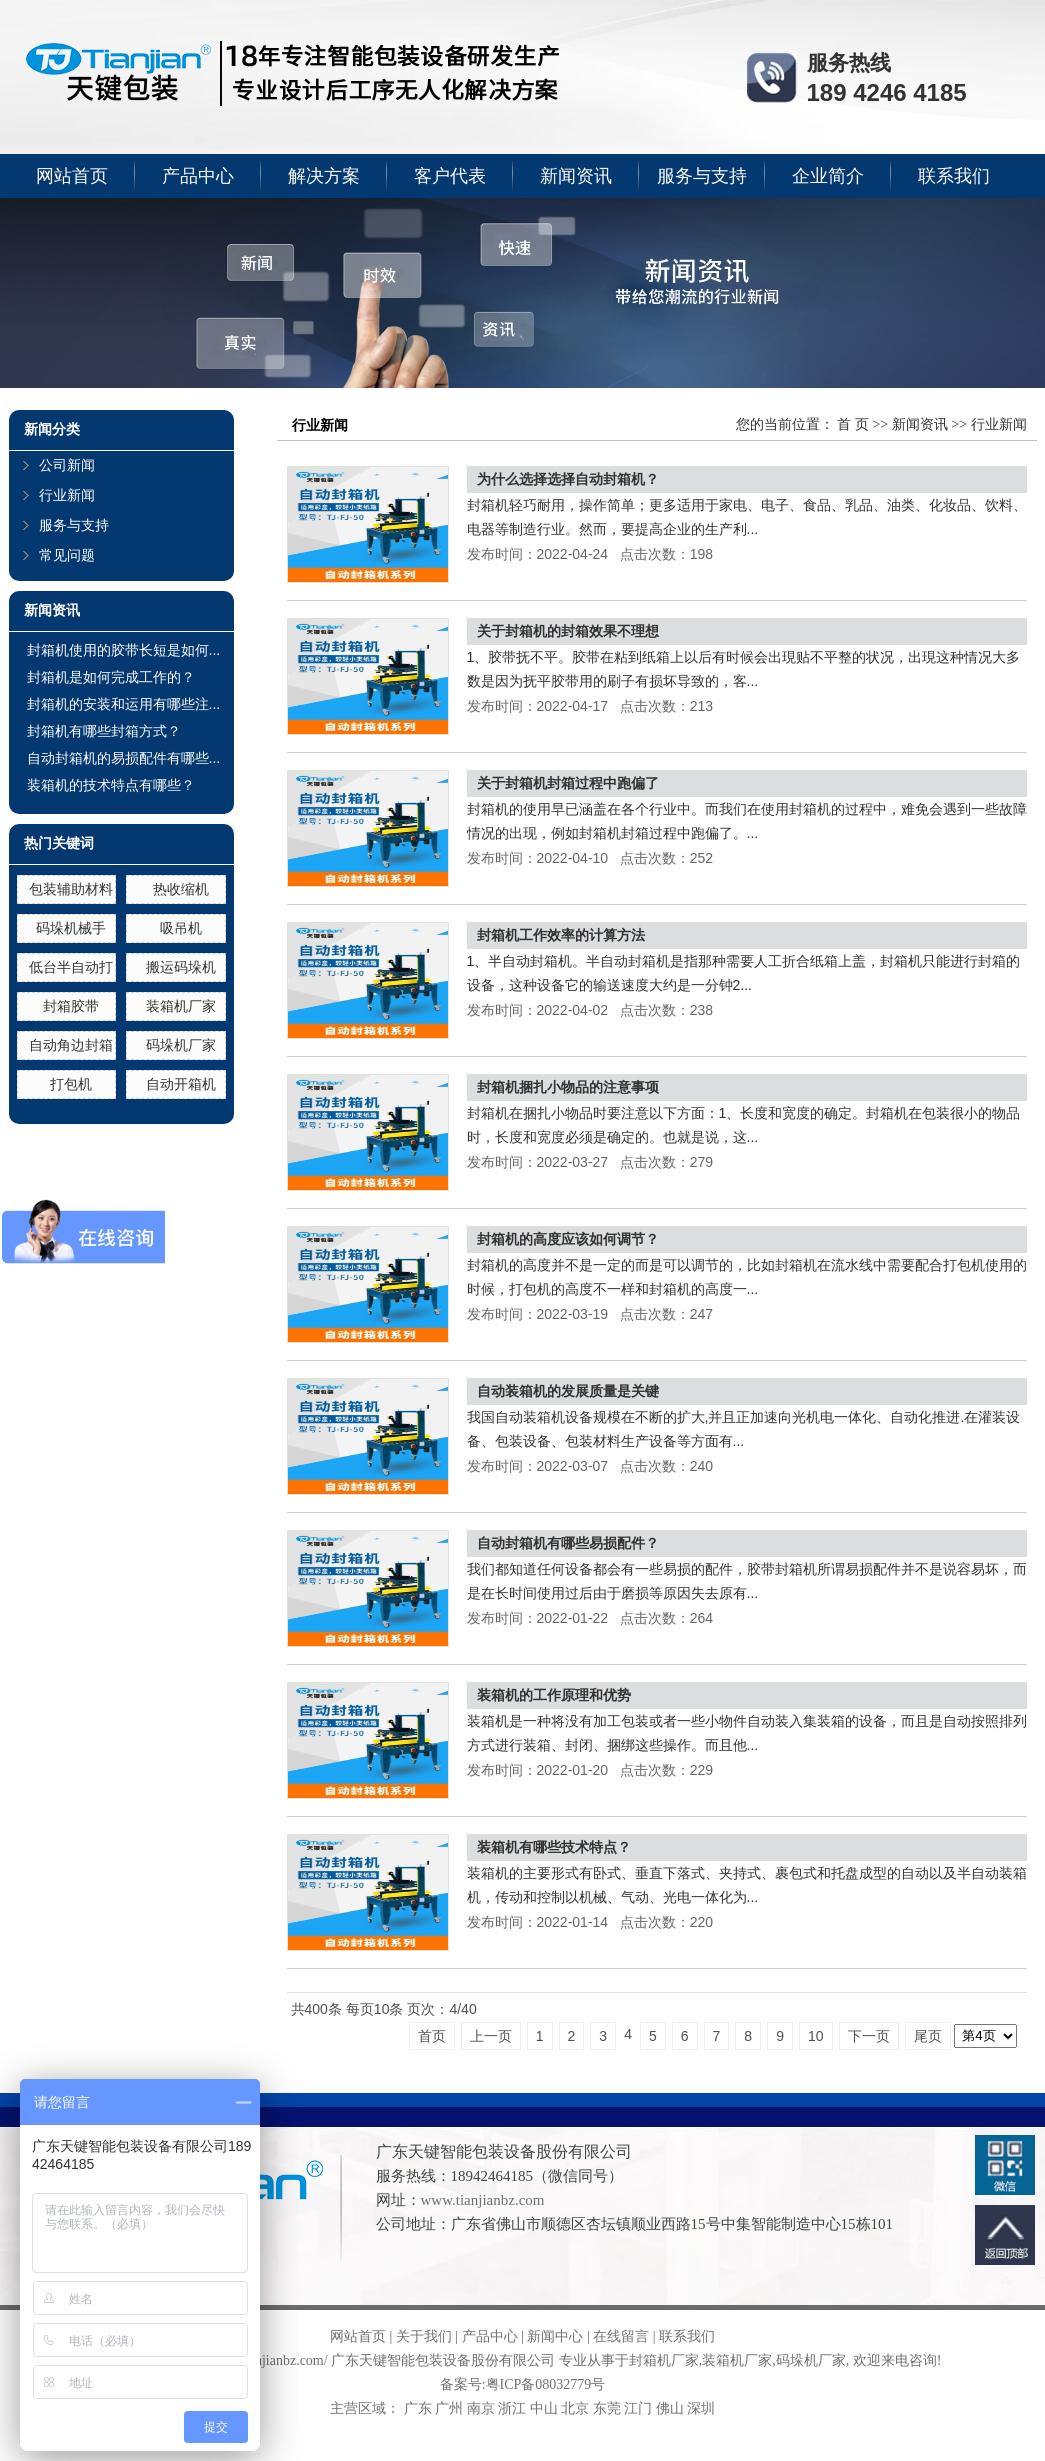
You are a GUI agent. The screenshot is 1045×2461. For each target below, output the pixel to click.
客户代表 (450, 176)
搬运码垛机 (181, 967)
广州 (449, 2408)
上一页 (491, 2036)
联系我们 (954, 176)
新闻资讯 (576, 176)
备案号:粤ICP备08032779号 (523, 2384)
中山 (544, 2408)
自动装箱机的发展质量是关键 (568, 1391)
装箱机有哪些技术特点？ (554, 1847)
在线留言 (621, 2336)
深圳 (701, 2408)
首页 (432, 2036)
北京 (575, 2408)
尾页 (928, 2036)
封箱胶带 (71, 1006)
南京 (481, 2408)
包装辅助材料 (71, 889)
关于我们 (424, 2336)
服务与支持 (702, 176)
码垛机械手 (71, 928)
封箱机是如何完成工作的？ (111, 677)
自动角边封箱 (71, 1045)
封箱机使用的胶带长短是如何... (124, 650)
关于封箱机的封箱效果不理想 (568, 631)
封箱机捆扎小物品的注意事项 (568, 1087)
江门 (638, 2408)
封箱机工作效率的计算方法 (561, 935)
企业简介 (828, 176)
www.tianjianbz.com (483, 2200)
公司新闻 (67, 465)
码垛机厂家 (181, 1045)
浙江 (512, 2408)
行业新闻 (67, 495)
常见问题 (67, 555)
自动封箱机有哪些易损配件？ (568, 1543)
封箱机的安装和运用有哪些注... (124, 704)
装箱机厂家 (181, 1006)
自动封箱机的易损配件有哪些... (124, 758)
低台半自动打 (71, 967)
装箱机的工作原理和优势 (554, 1695)
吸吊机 (181, 928)
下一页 (869, 2036)
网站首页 (72, 176)
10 (816, 2036)
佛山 (670, 2408)
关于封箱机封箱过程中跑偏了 (568, 783)
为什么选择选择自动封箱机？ (568, 479)
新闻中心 (555, 2336)
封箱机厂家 (664, 2360)
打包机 (71, 1084)
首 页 (853, 424)
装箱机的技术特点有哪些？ (111, 785)
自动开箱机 (181, 1084)
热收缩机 (181, 889)
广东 (418, 2408)
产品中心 (198, 176)
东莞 (607, 2408)
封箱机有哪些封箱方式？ (104, 731)
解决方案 (324, 176)
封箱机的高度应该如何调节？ (568, 1239)
